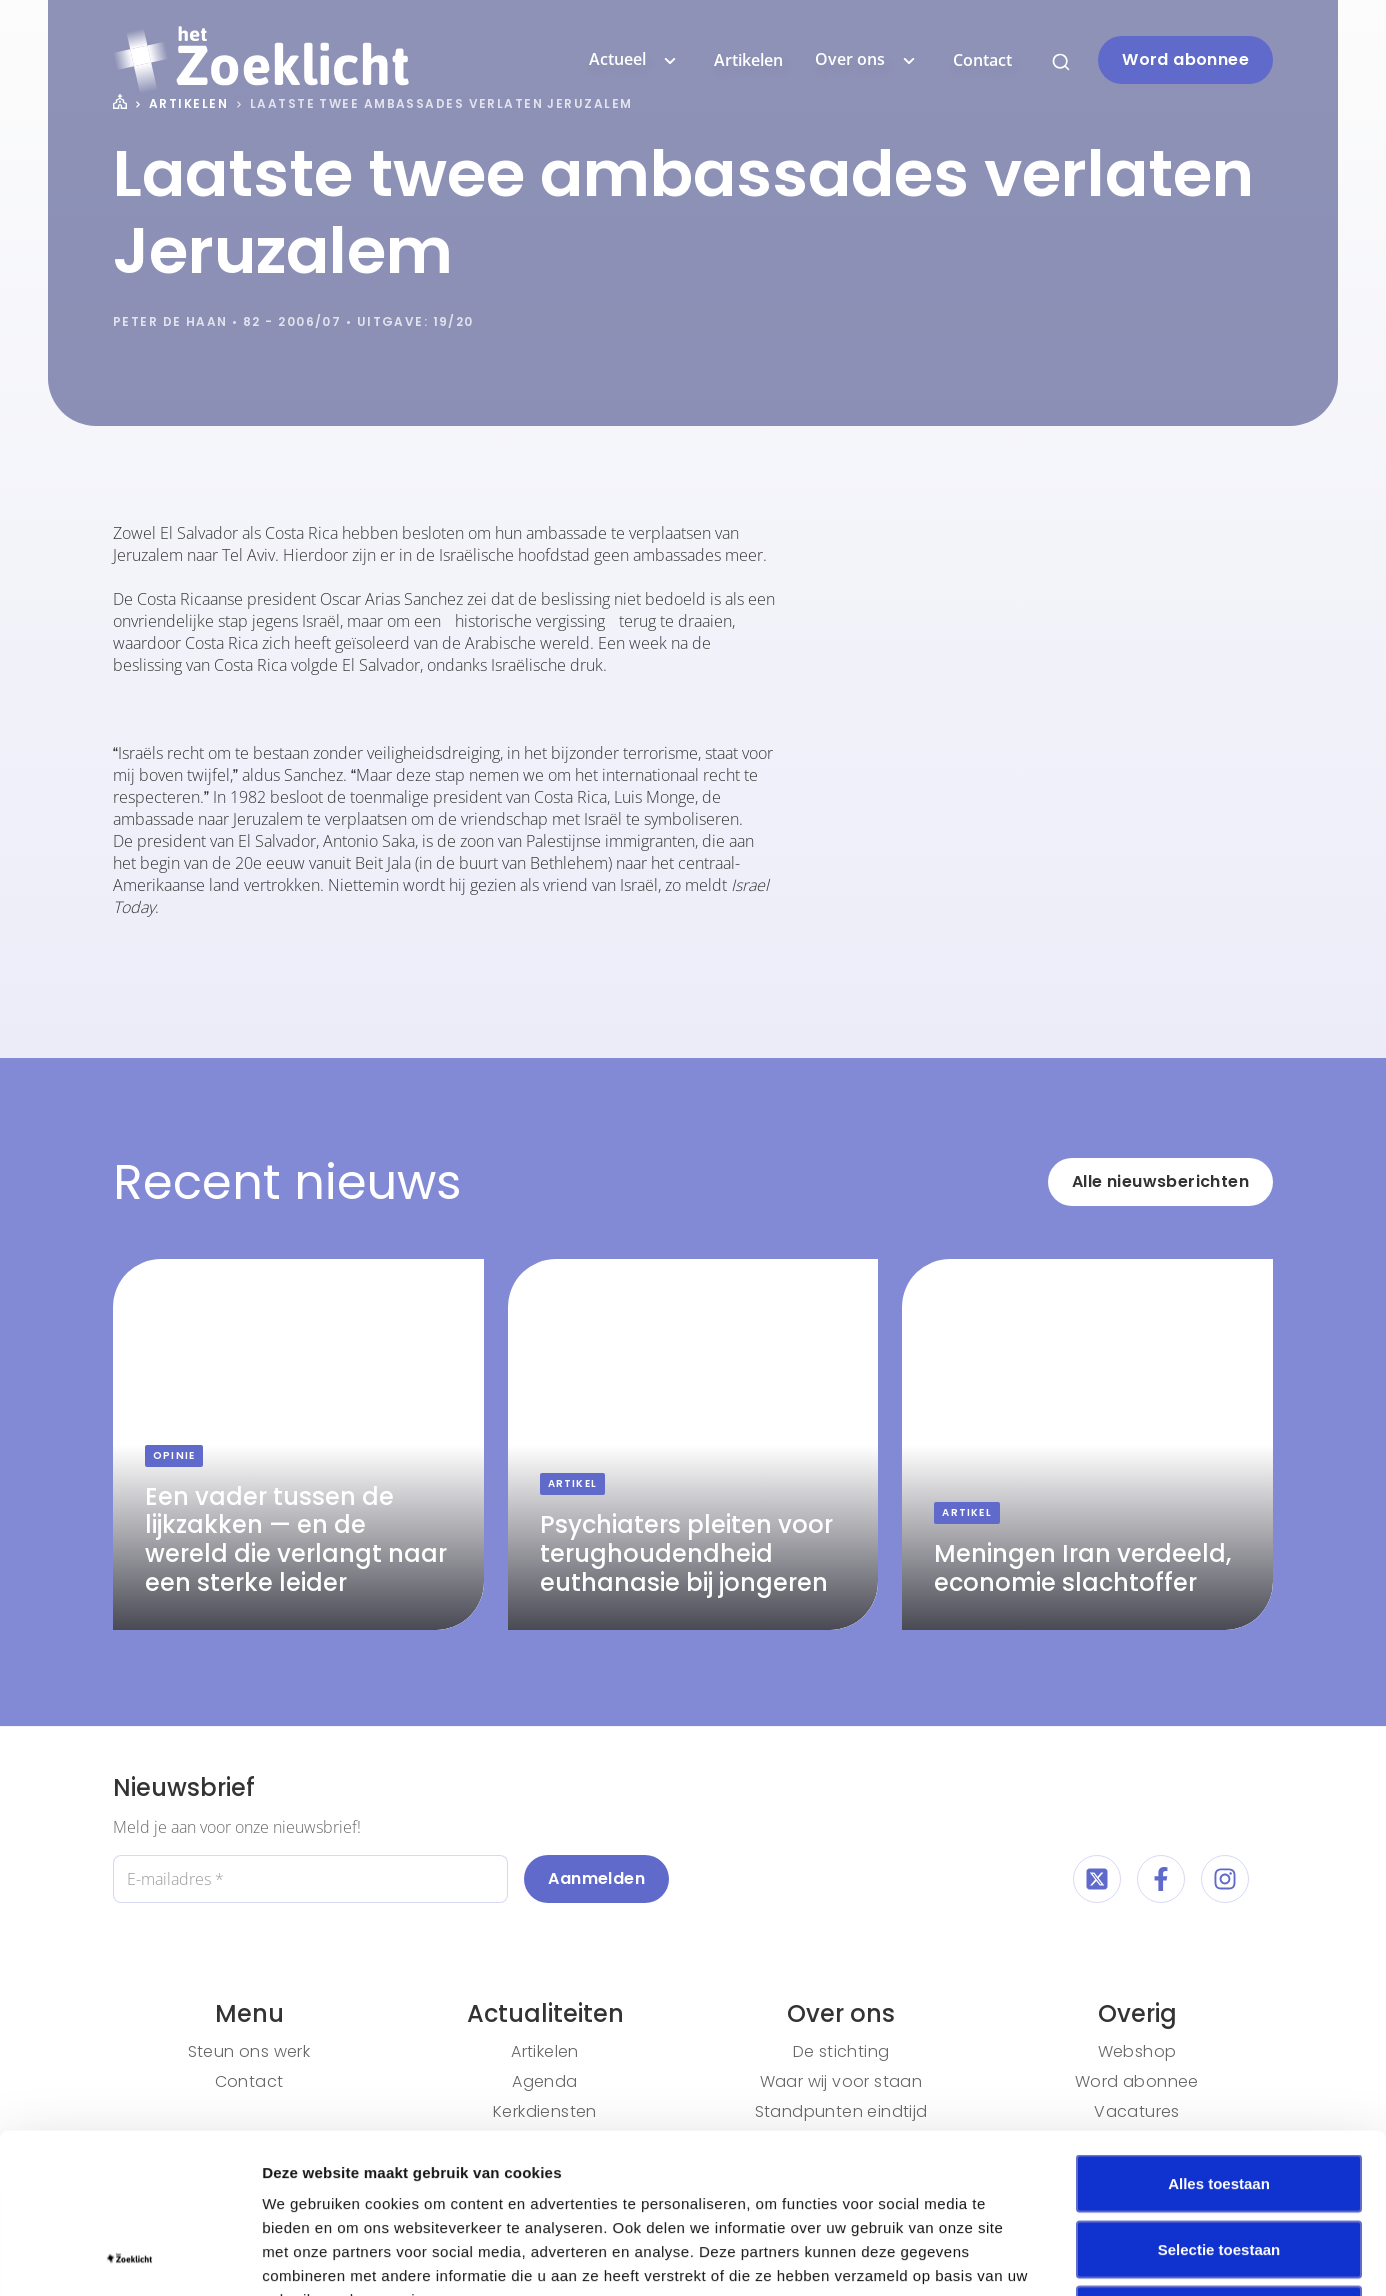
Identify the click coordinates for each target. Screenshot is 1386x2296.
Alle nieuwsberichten (1160, 1181)
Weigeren (1218, 2164)
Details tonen (1080, 2256)
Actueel (635, 60)
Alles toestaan (1219, 2033)
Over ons (868, 60)
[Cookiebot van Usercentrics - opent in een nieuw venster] (129, 2257)
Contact (982, 60)
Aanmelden (596, 1878)
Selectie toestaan (1219, 2099)
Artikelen (748, 60)
